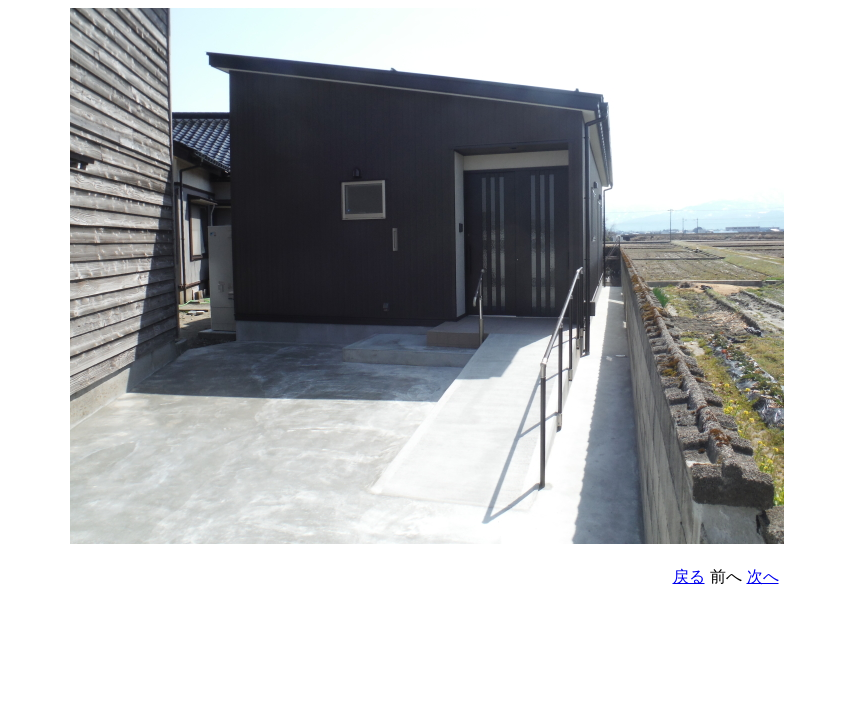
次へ (763, 576)
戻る (689, 576)
